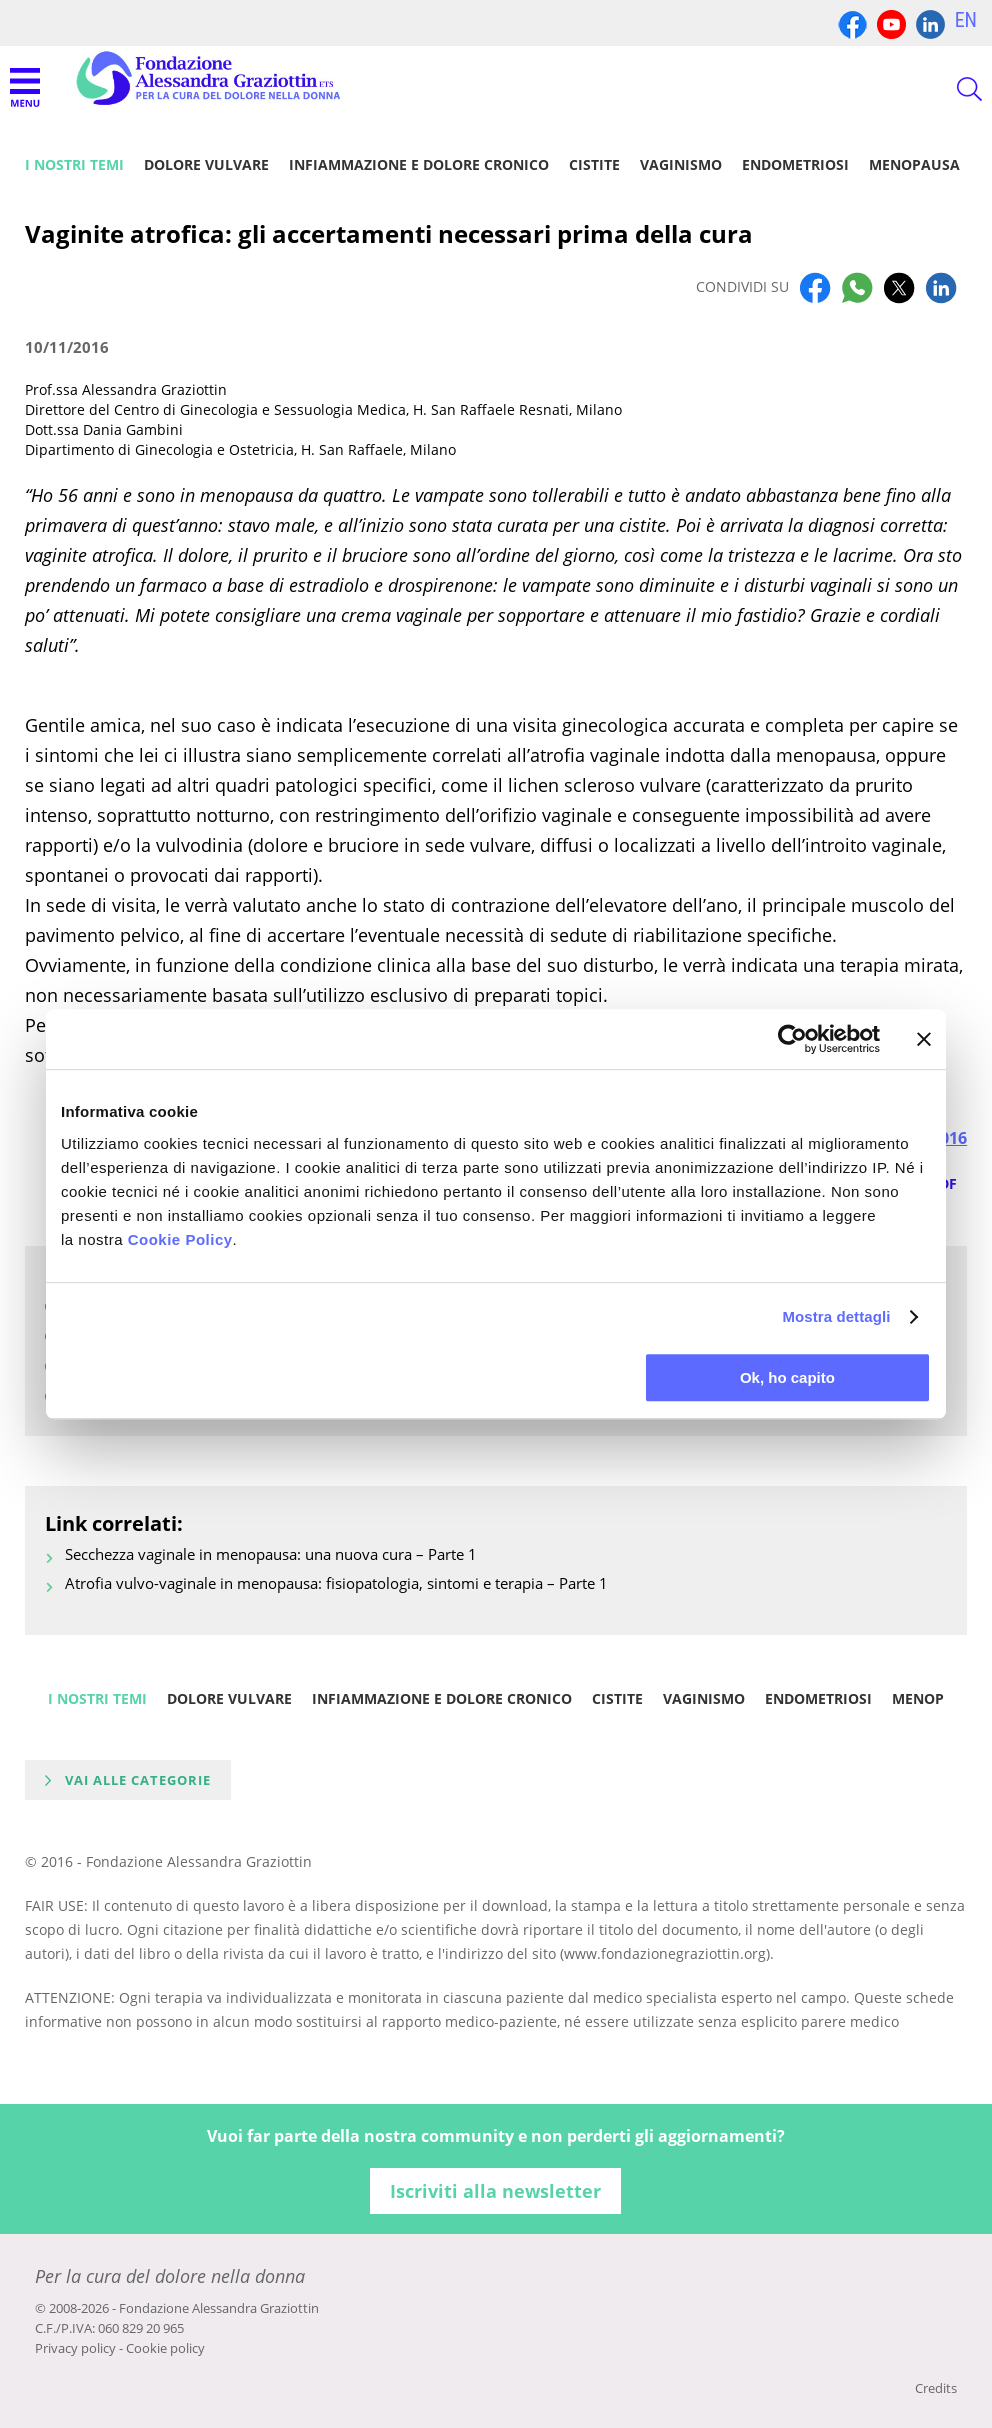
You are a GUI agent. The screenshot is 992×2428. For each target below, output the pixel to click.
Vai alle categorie (138, 1780)
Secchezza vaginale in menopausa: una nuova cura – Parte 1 (271, 1554)
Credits (936, 2388)
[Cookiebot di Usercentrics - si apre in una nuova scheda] (792, 1039)
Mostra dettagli (836, 1316)
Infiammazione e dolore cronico (419, 164)
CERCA (952, 89)
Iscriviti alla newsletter (495, 2191)
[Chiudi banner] (924, 1039)
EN (966, 20)
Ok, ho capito (787, 1377)
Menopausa (914, 164)
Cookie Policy (180, 1239)
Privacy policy (75, 2348)
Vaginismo (681, 164)
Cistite (594, 164)
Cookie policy (165, 2348)
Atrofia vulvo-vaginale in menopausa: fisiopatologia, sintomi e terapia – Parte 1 (336, 1583)
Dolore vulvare (206, 164)
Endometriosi (795, 164)
